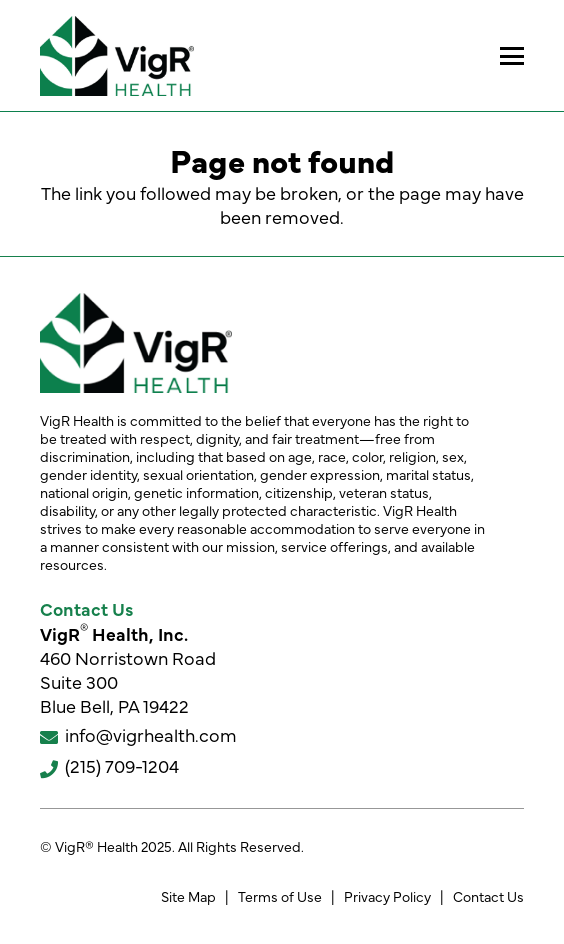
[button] (512, 56)
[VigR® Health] (117, 56)
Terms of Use (280, 896)
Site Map (188, 896)
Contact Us (488, 896)
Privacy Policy (387, 896)
